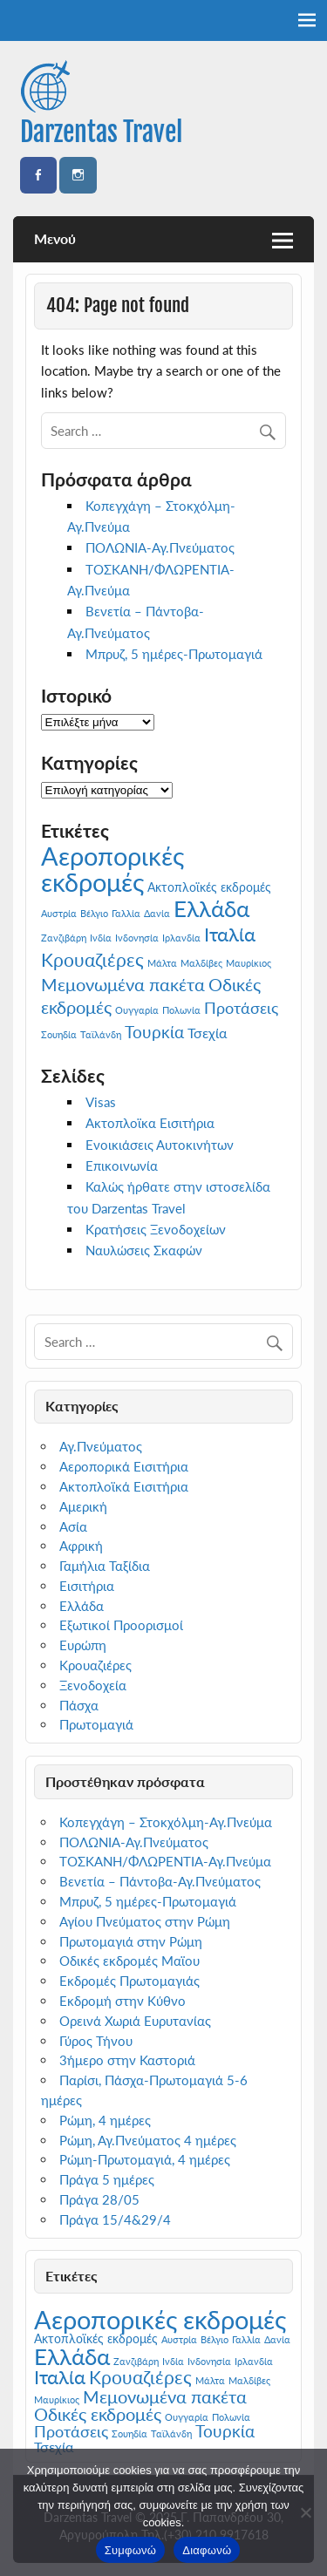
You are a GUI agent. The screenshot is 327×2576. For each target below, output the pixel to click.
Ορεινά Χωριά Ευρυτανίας (135, 2021)
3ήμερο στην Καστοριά (127, 2060)
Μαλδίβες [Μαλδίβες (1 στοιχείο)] (201, 963)
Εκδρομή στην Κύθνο (122, 2000)
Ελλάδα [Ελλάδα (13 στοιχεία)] (211, 908)
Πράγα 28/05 (99, 2199)
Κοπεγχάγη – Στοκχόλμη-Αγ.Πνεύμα (165, 1822)
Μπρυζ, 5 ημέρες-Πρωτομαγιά (173, 654)
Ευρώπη (82, 1645)
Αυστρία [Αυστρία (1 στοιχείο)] (59, 913)
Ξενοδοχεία (92, 1685)
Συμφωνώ (131, 2550)
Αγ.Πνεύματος (100, 1446)
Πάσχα (79, 1705)
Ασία (73, 1526)
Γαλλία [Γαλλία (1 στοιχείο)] (126, 913)
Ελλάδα (81, 1606)
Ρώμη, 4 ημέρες (105, 2120)
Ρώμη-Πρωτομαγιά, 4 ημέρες (144, 2159)
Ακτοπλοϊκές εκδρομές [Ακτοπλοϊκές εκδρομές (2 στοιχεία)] (209, 887)
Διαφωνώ (206, 2550)
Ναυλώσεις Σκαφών (143, 1250)
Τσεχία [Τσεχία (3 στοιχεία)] (207, 1032)
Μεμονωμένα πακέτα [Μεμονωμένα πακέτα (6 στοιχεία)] (123, 984)
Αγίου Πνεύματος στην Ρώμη (144, 1921)
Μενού (55, 238)
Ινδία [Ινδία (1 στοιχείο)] (101, 937)
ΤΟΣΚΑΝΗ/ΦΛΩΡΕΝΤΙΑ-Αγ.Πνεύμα (165, 1861)
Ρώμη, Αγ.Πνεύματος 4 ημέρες (147, 2140)
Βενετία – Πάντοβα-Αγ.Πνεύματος (160, 1881)
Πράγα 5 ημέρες (106, 2179)
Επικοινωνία (121, 1165)
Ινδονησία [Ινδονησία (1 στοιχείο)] (137, 937)
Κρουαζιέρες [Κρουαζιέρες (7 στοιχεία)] (92, 959)
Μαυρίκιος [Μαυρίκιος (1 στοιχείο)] (248, 963)
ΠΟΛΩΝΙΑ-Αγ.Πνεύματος (160, 547)
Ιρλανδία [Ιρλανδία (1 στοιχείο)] (181, 937)
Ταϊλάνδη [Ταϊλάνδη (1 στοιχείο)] (100, 1034)
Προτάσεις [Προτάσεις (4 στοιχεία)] (241, 1008)
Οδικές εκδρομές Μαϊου (129, 1960)
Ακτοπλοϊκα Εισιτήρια (150, 1123)
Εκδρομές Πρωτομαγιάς (129, 1980)
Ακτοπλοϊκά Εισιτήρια (123, 1486)
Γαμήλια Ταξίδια (104, 1565)
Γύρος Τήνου (96, 2041)
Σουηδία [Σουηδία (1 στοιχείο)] (59, 1034)
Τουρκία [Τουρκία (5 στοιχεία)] (154, 1032)
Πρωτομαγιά (96, 1724)
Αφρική (81, 1545)
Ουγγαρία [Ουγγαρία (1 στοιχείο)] (137, 1010)
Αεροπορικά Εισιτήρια (123, 1466)
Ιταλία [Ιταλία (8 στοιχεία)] (229, 934)
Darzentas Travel (101, 132)
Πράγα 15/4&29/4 (115, 2219)
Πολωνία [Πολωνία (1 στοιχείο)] (181, 1010)
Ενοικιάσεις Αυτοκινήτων (159, 1144)
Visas (100, 1102)
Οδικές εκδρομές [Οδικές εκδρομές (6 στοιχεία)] (97, 2413)
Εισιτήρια (86, 1586)
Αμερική (83, 1506)
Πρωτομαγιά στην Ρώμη (130, 1941)
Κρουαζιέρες (95, 1665)
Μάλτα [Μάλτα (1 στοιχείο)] (162, 963)
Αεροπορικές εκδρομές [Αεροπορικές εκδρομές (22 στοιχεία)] (112, 868)
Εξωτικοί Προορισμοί (121, 1625)
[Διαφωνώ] (305, 2512)
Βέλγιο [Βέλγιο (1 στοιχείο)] (94, 913)
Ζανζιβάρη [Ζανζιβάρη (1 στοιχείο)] (63, 937)
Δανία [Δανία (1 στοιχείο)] (157, 913)
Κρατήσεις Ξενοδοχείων (155, 1229)
